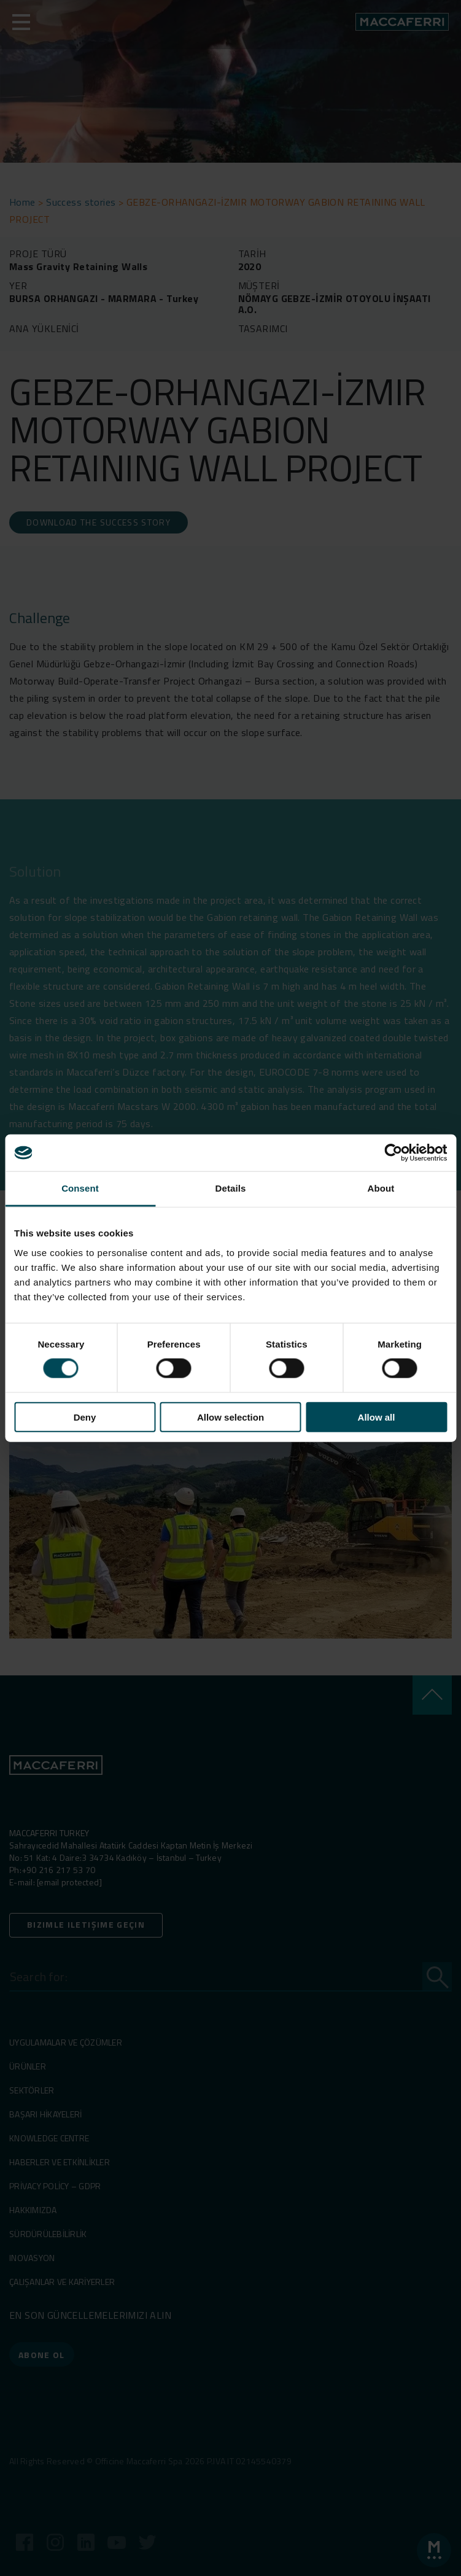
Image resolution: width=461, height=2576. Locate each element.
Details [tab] (230, 1188)
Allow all (376, 1416)
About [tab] (381, 1188)
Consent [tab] (80, 1188)
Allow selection (230, 1416)
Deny (85, 1416)
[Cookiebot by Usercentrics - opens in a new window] (393, 1153)
